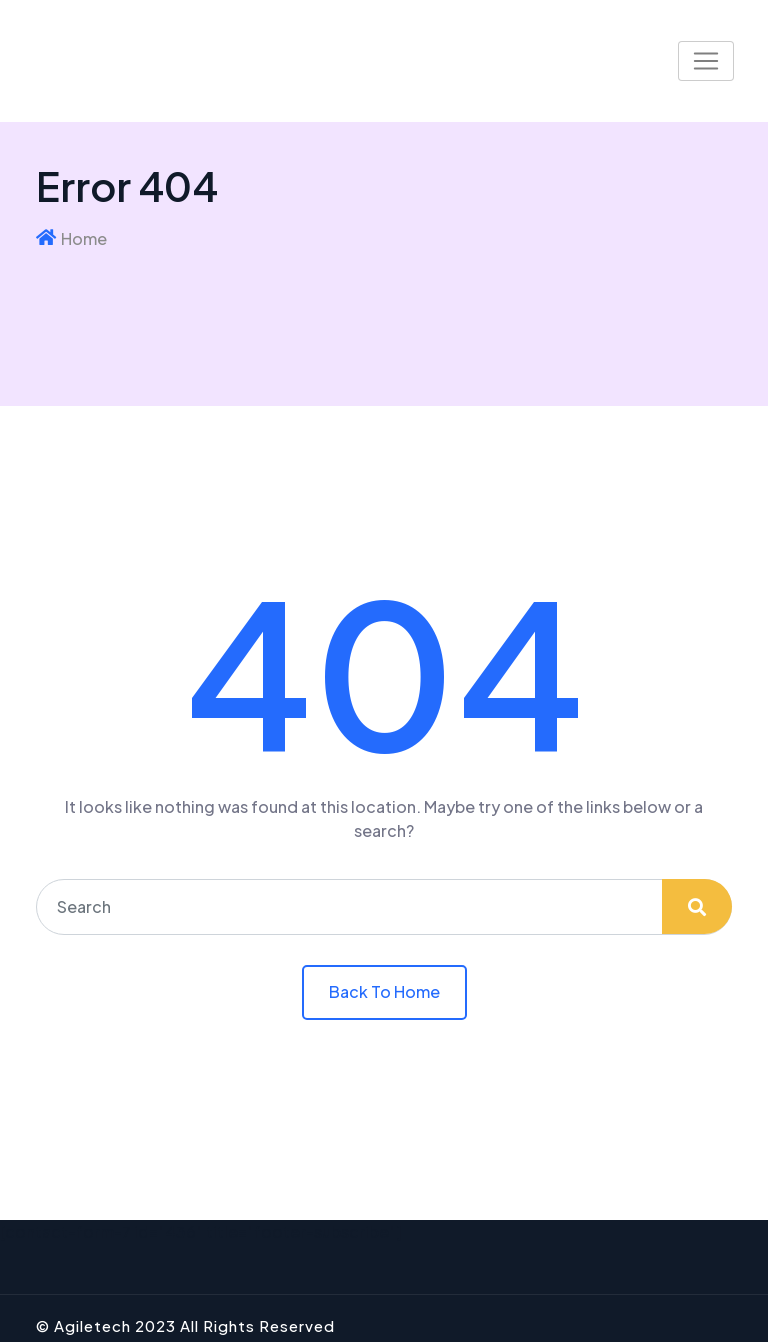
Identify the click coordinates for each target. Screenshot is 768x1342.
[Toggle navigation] (706, 61)
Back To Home (384, 991)
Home (84, 238)
